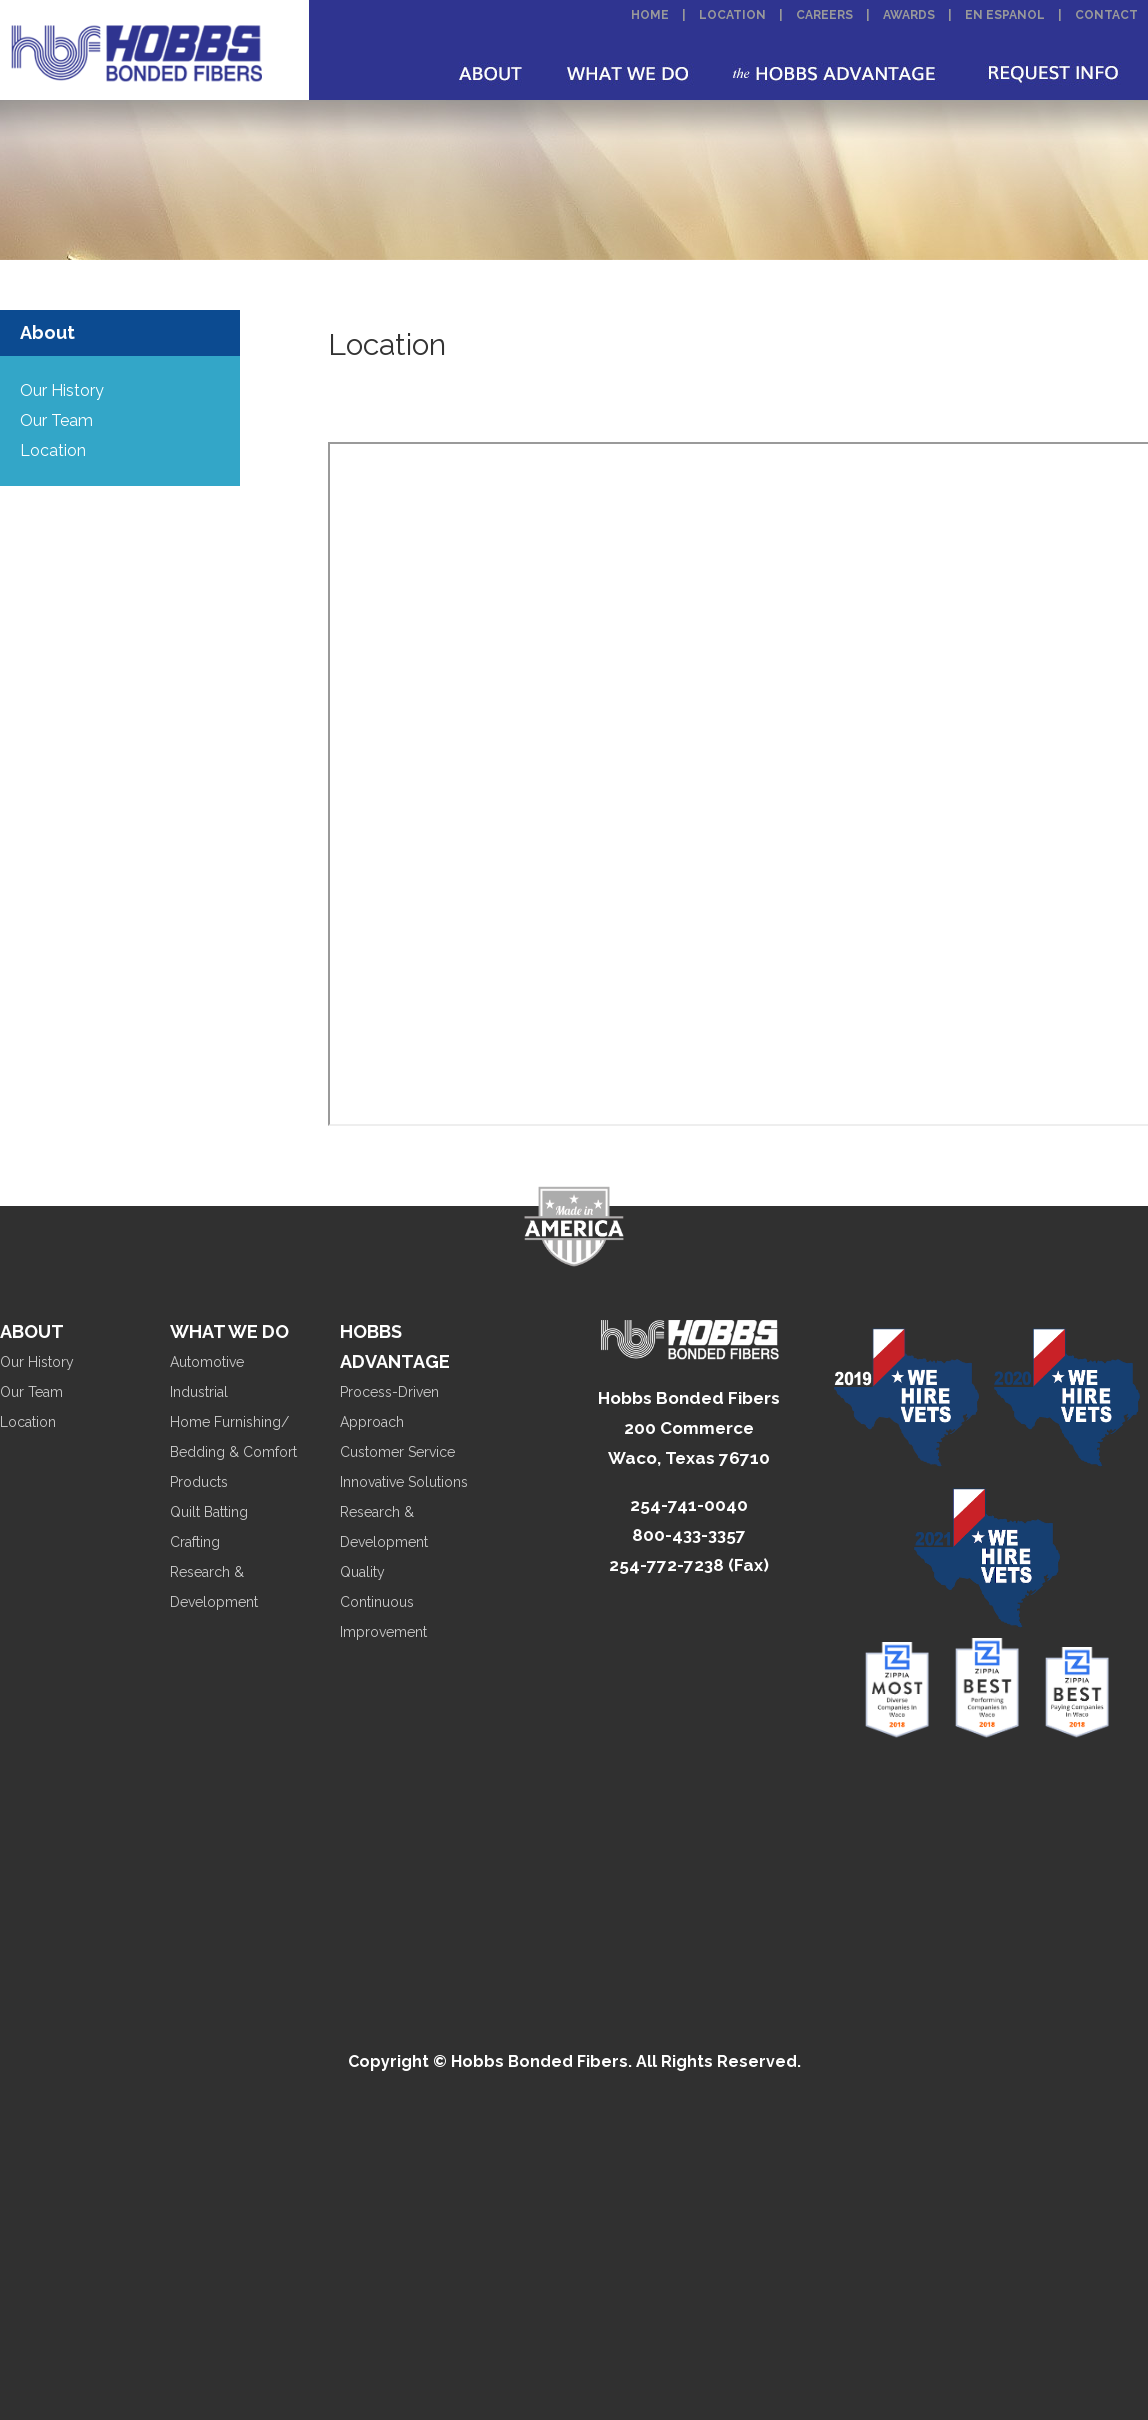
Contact (1106, 15)
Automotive (207, 1362)
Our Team (56, 420)
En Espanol (1005, 15)
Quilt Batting (209, 1512)
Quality (362, 1572)
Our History (62, 390)
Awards (909, 15)
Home (650, 15)
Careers (824, 15)
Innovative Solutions (404, 1482)
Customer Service (397, 1452)
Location (732, 15)
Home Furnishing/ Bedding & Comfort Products (233, 1452)
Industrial (199, 1392)
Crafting (195, 1542)
